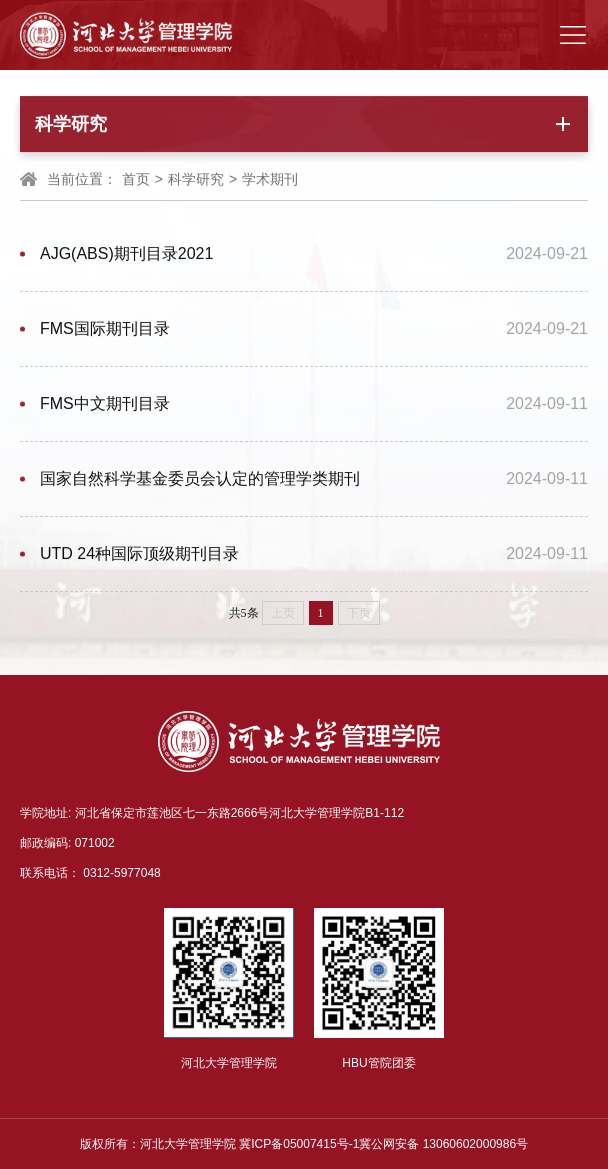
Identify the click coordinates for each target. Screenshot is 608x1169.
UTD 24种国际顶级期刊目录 (139, 554)
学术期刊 (270, 180)
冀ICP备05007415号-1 (299, 1144)
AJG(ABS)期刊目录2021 (126, 254)
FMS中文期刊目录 (105, 404)
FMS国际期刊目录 (105, 329)
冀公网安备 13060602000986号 (443, 1144)
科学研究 (196, 180)
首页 (136, 180)
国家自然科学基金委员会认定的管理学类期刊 (200, 479)
